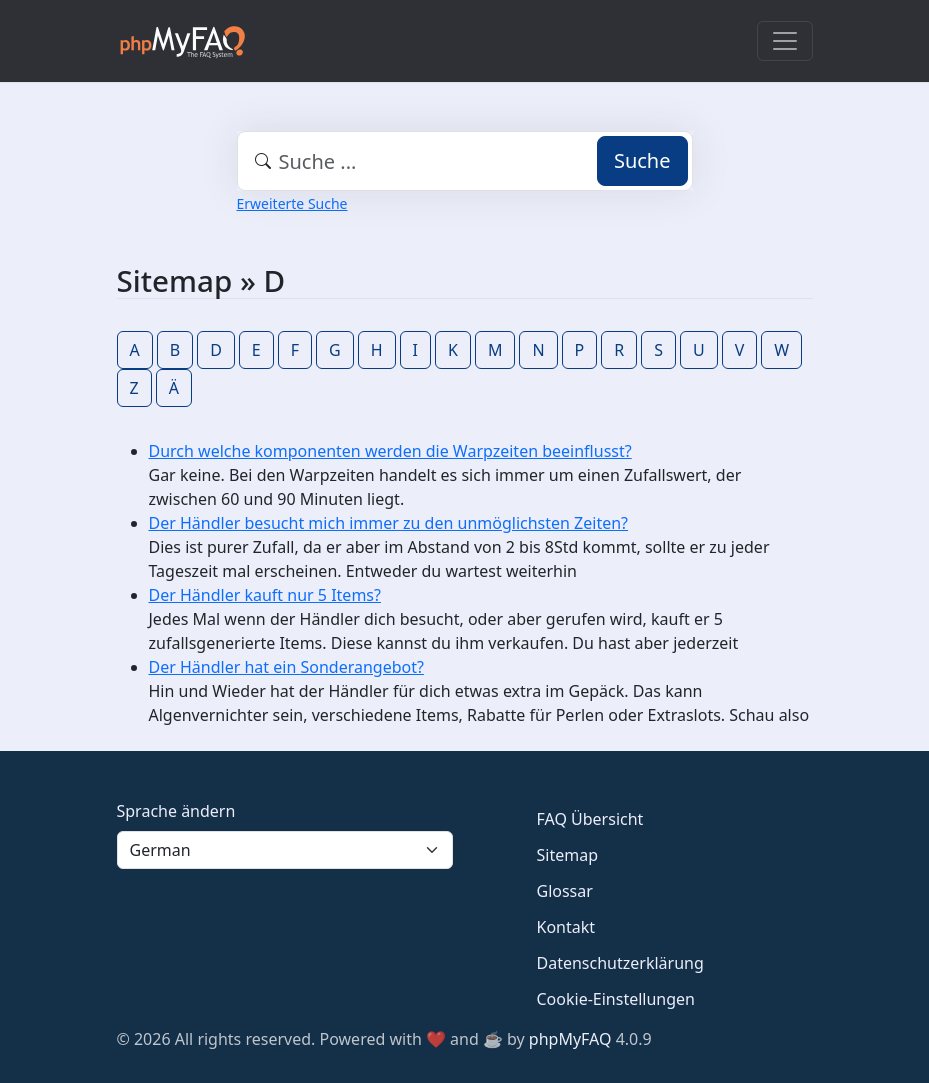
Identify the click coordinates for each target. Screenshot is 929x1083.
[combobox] (465, 161)
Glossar (565, 891)
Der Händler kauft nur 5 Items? (265, 595)
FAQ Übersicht (590, 819)
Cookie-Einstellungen (616, 999)
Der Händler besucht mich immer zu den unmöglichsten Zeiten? (389, 523)
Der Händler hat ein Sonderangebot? (286, 667)
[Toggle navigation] (785, 41)
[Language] (285, 850)
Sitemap (568, 855)
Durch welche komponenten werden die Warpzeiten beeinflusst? (390, 451)
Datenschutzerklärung (620, 963)
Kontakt (566, 927)
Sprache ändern (176, 811)
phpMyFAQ (570, 1039)
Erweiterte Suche (292, 203)
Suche (642, 160)
